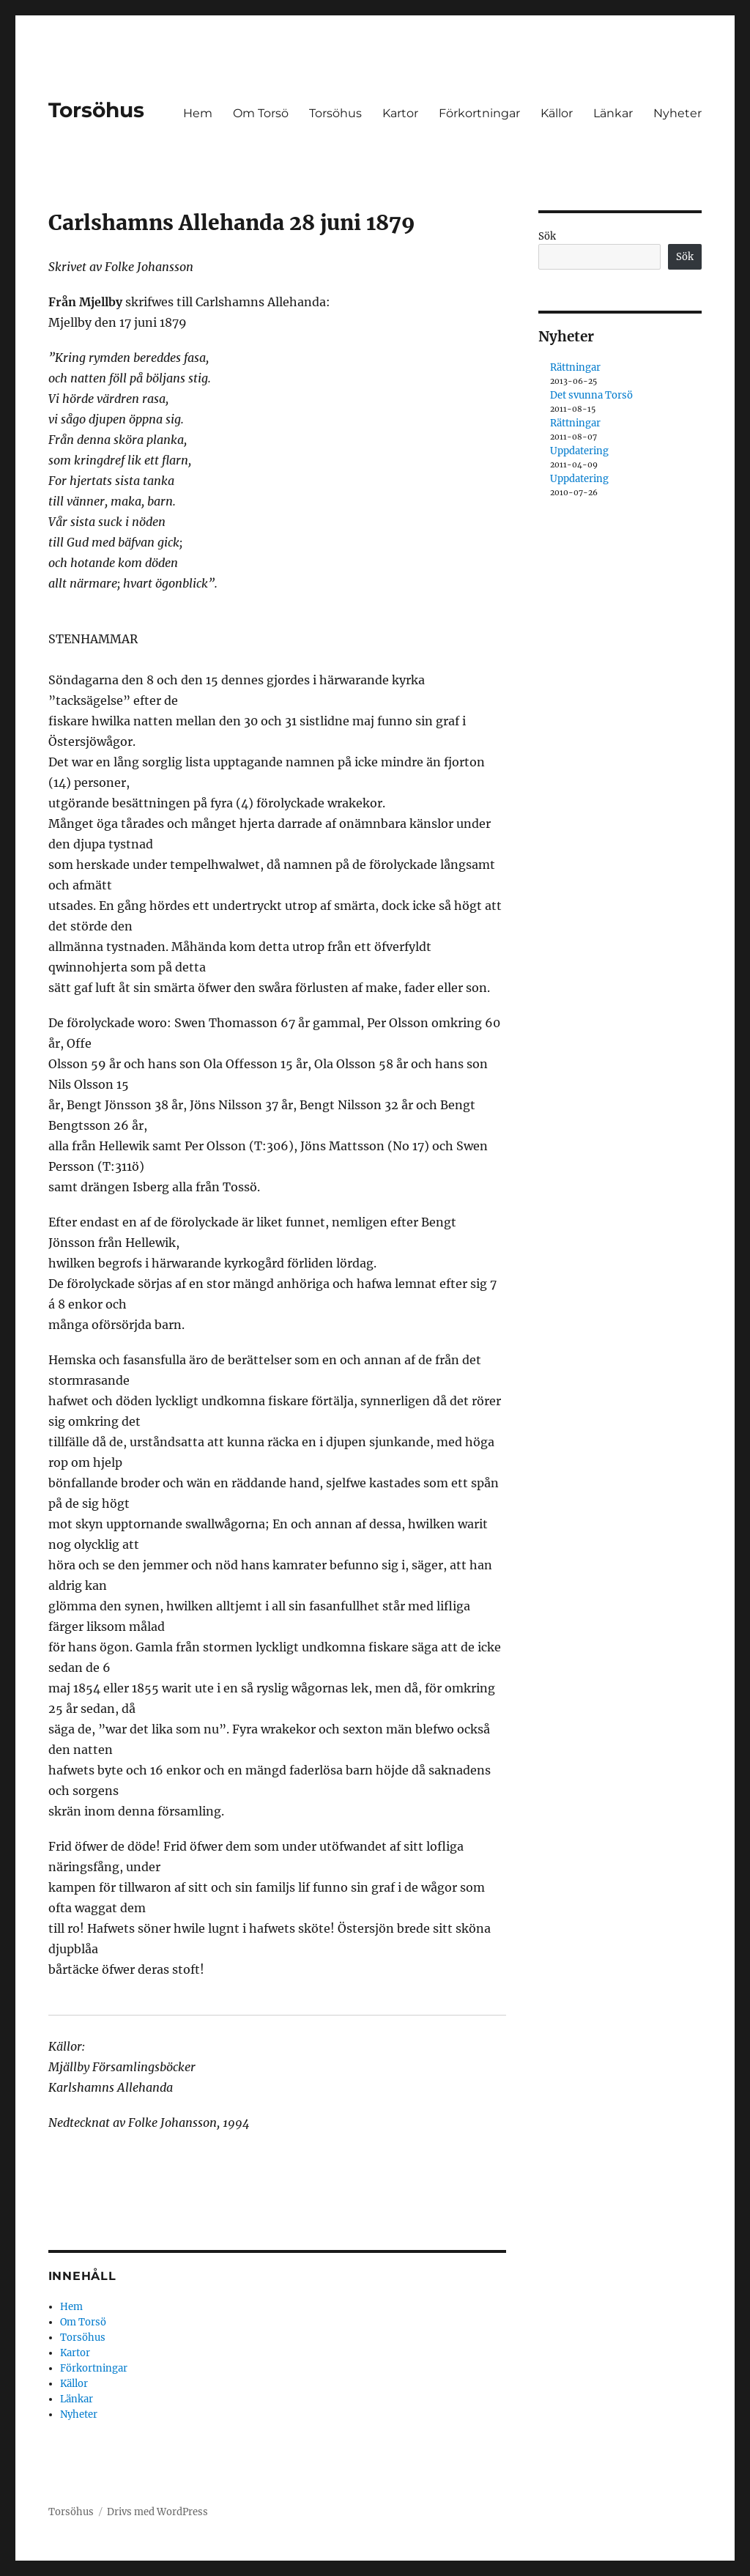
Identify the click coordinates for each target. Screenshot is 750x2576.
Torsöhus (96, 109)
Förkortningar (479, 113)
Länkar (613, 113)
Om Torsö (261, 113)
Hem (197, 113)
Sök (547, 236)
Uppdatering (579, 451)
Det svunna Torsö (591, 395)
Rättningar (575, 367)
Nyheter (677, 113)
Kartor (400, 113)
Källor (557, 113)
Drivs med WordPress (157, 2512)
